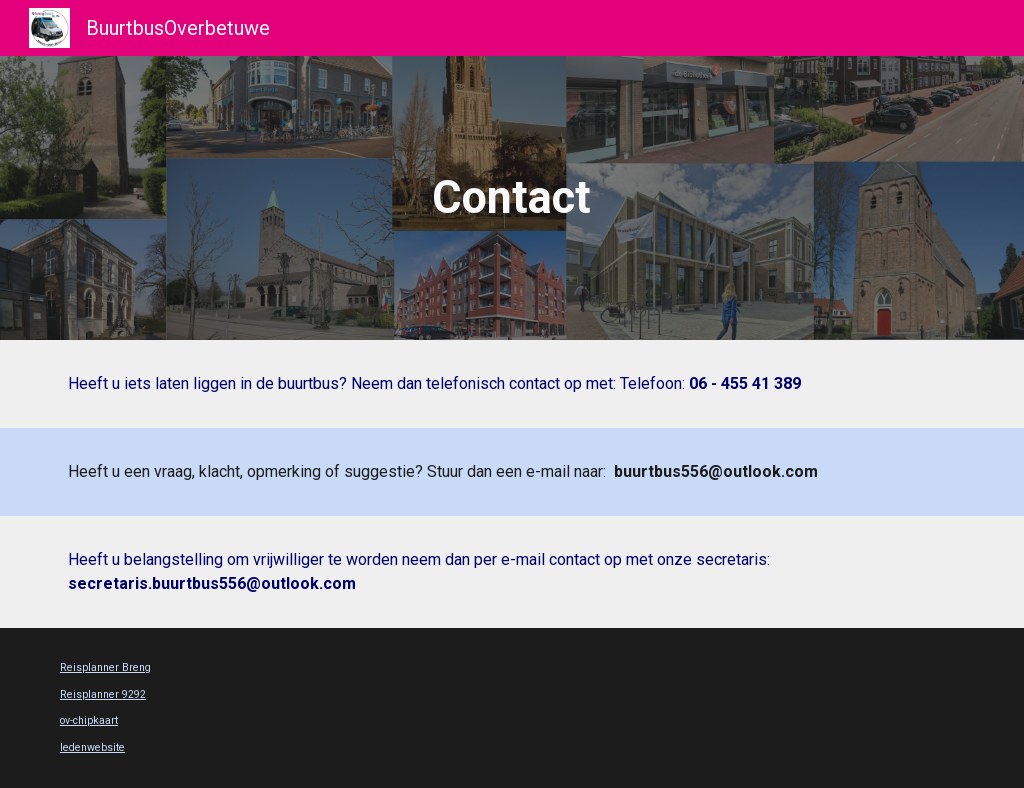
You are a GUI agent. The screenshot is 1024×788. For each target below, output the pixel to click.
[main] (511, 198)
